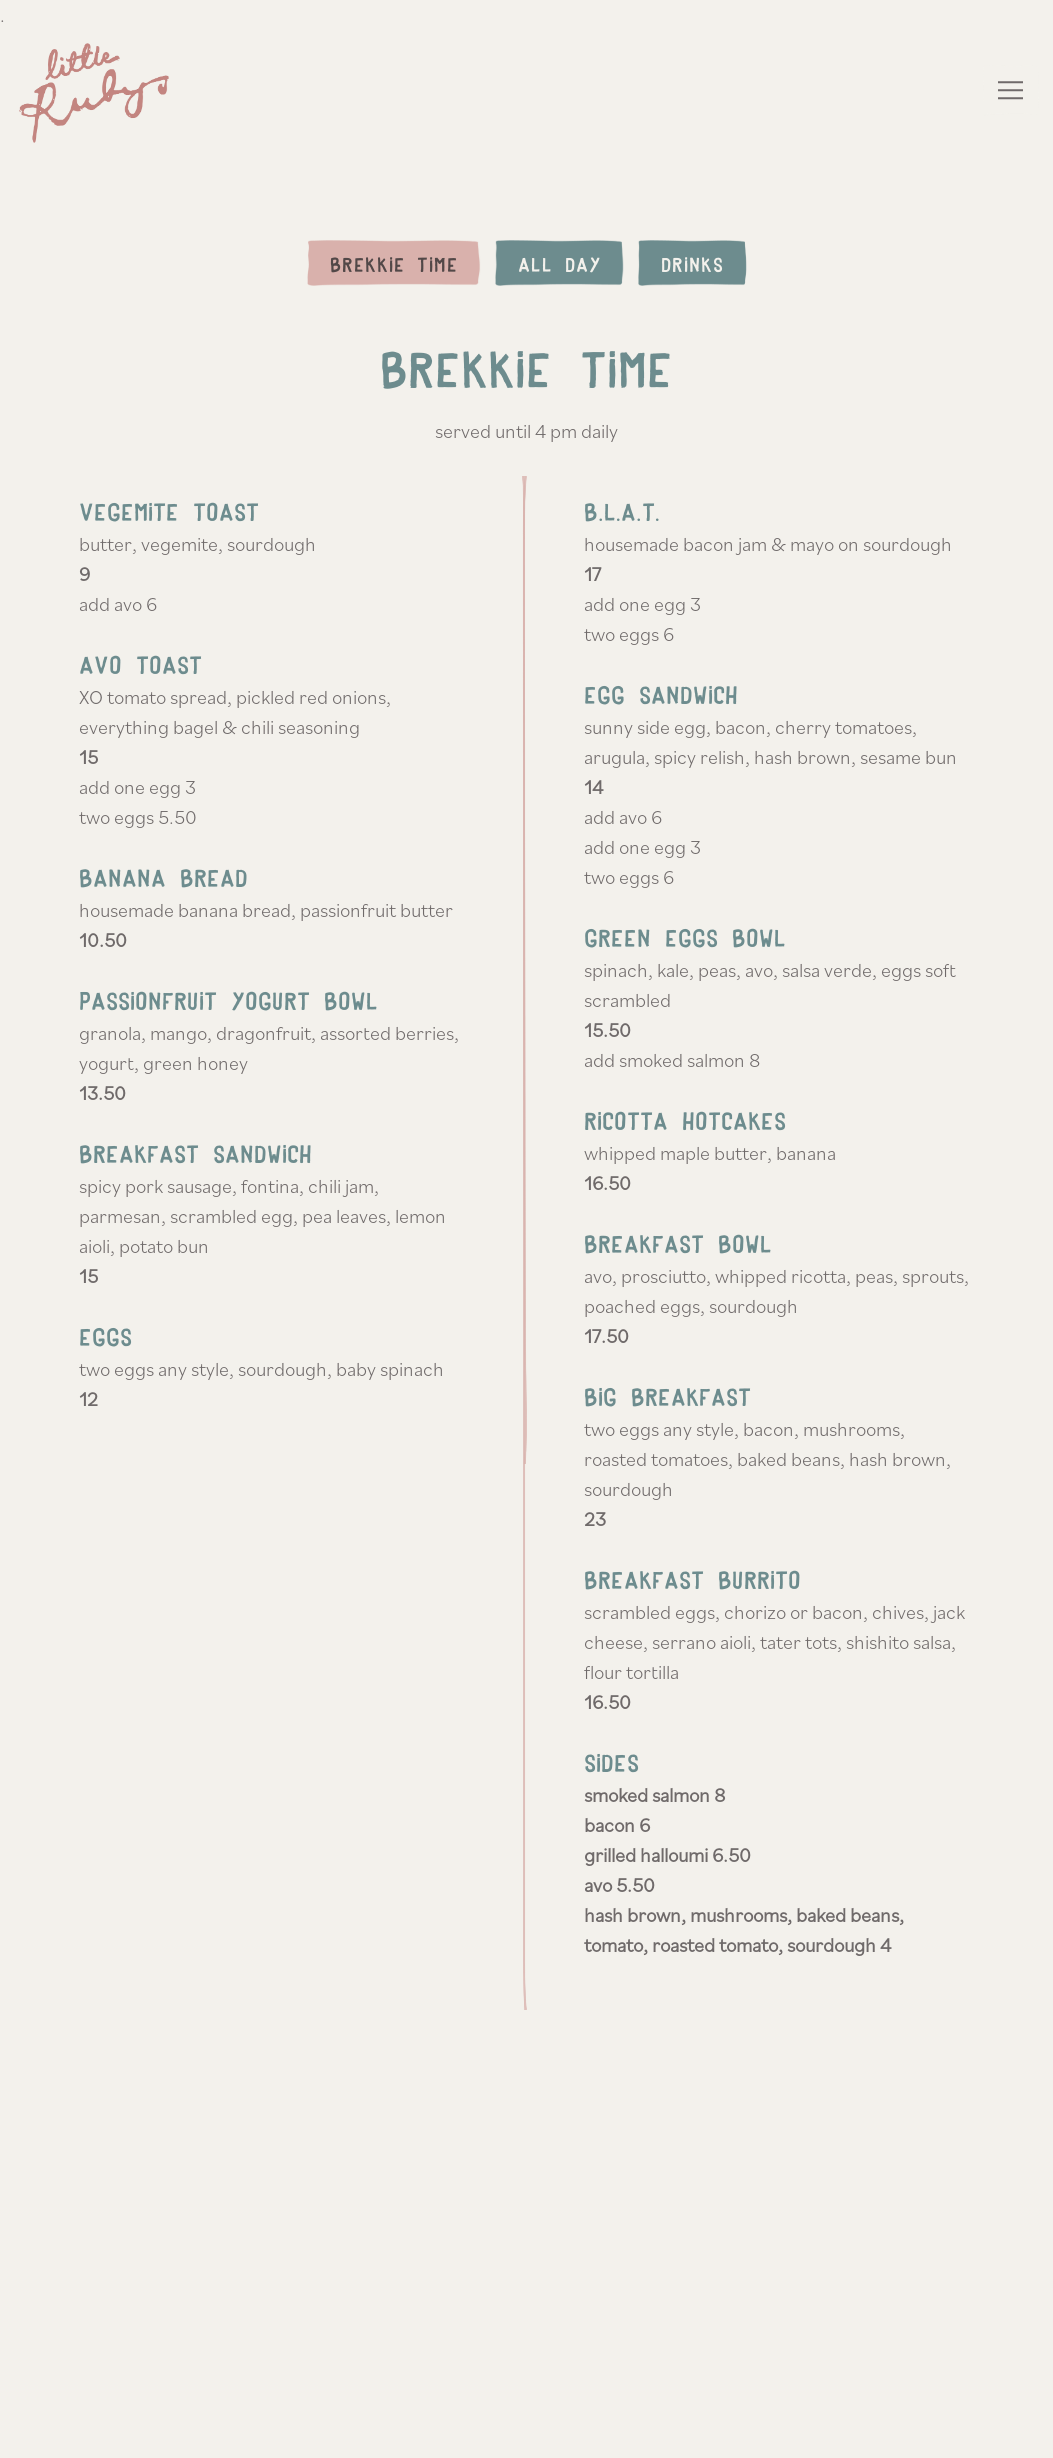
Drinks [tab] (692, 264)
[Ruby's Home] (99, 90)
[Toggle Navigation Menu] (1011, 90)
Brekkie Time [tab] (394, 264)
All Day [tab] (559, 264)
